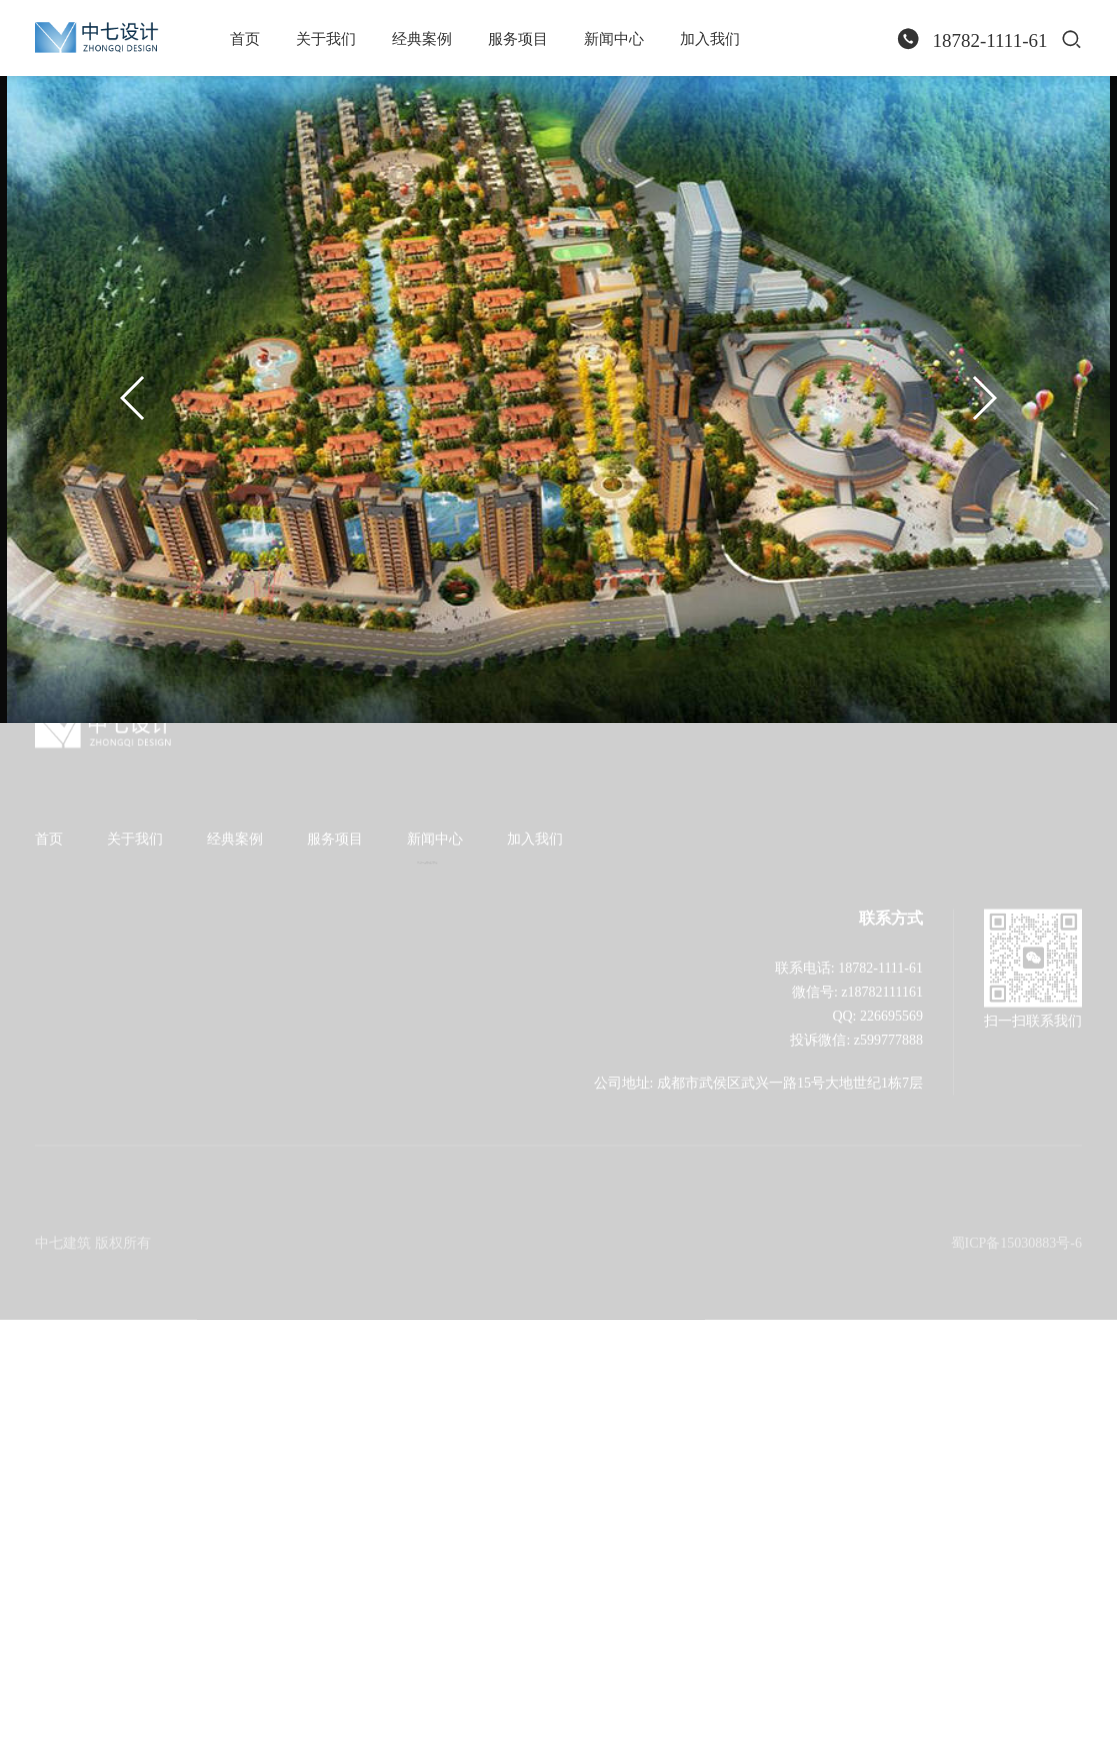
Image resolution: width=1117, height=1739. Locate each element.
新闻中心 (614, 39)
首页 (245, 39)
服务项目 (518, 39)
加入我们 (710, 39)
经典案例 (422, 39)
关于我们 (326, 39)
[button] (133, 398)
